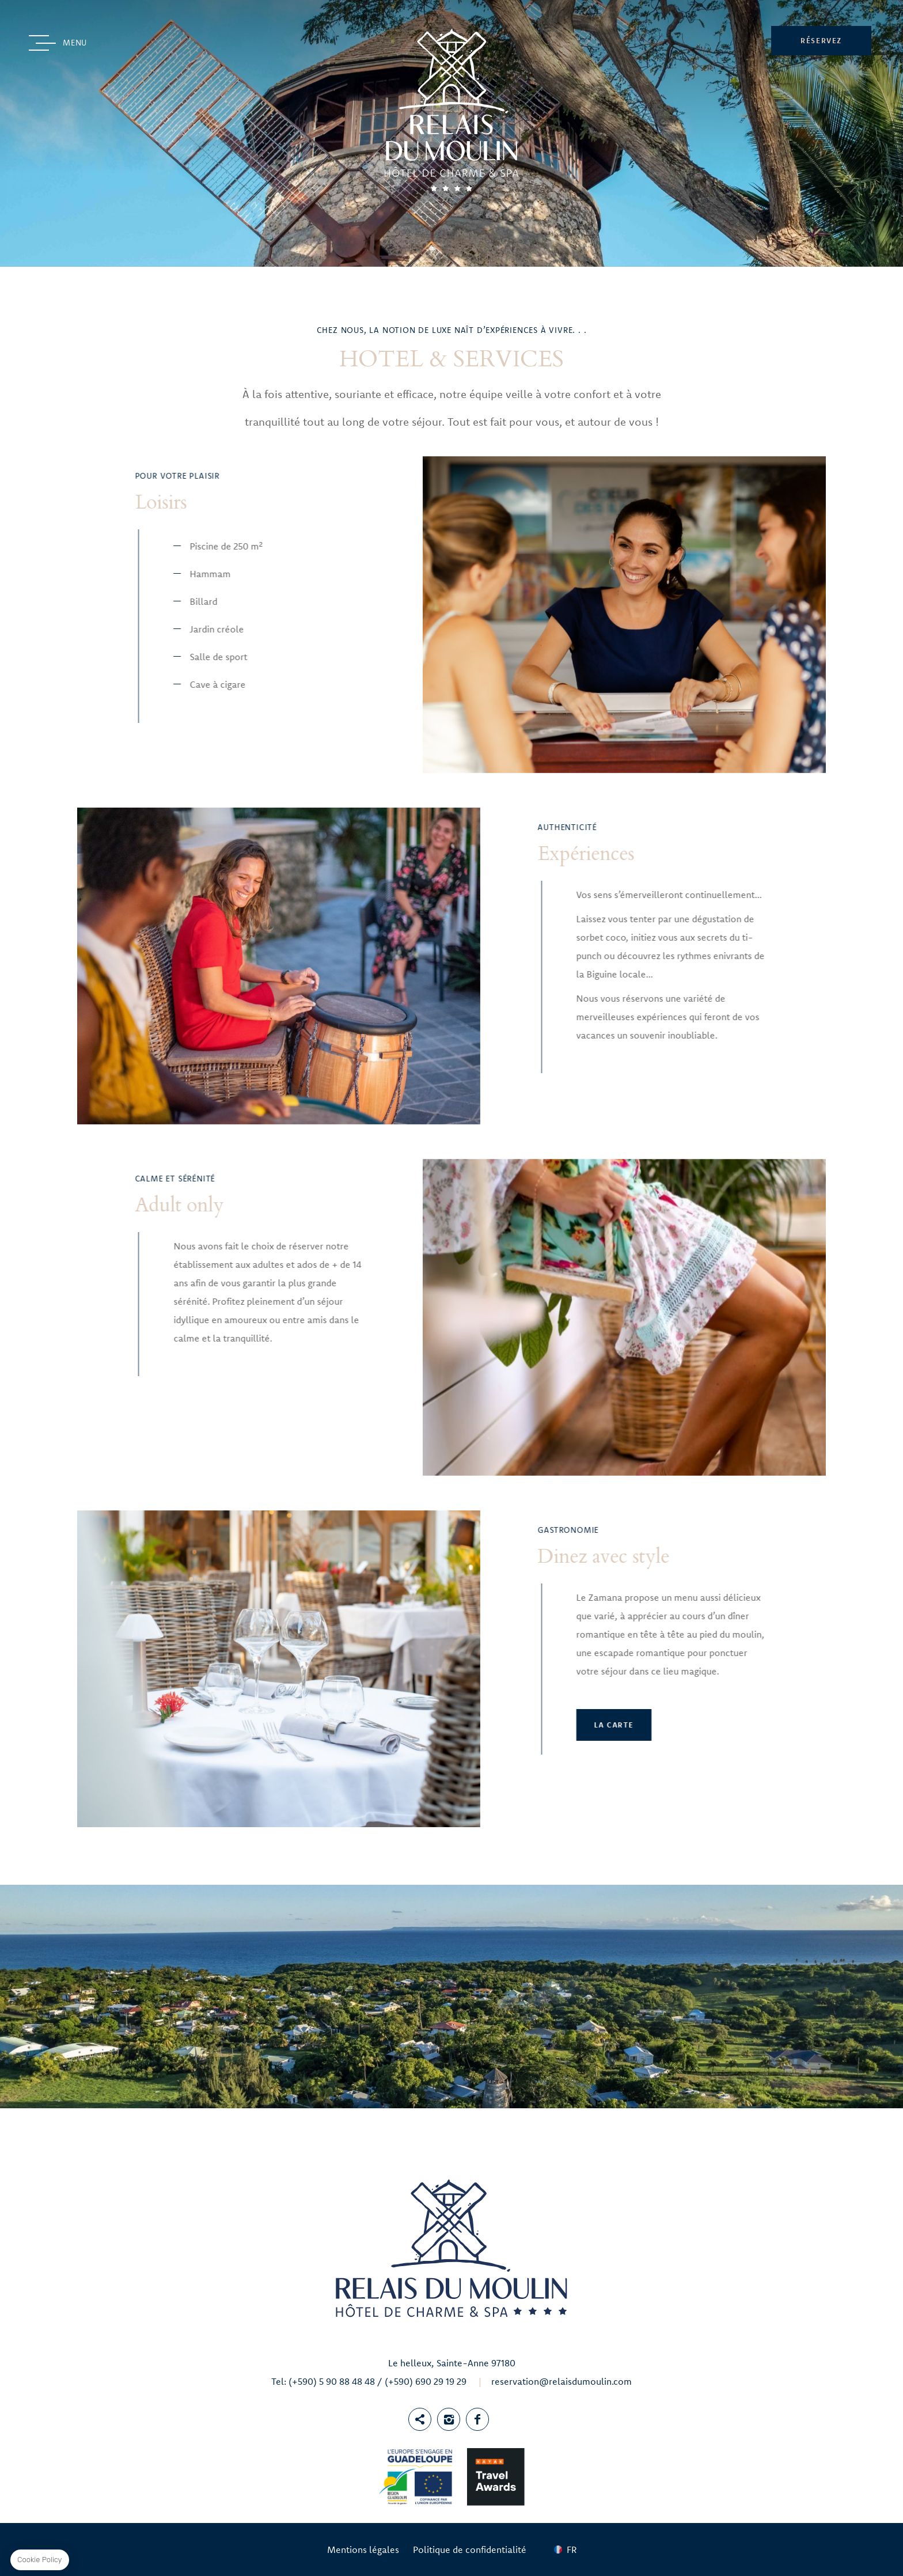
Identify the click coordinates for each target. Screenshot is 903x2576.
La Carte (285, 1724)
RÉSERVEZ (821, 40)
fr (571, 2549)
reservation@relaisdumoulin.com (561, 2381)
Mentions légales (363, 2549)
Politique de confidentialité (469, 2549)
